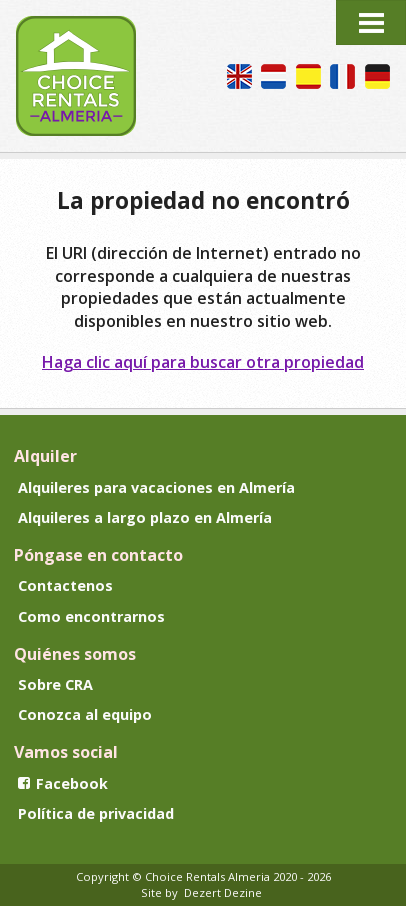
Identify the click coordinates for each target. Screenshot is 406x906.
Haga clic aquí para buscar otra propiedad (203, 362)
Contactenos (65, 585)
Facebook (63, 783)
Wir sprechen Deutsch (377, 76)
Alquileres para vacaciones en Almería (156, 487)
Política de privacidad (96, 813)
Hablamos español (308, 76)
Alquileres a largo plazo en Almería (145, 517)
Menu (371, 22)
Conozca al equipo (85, 714)
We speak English (239, 76)
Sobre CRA (55, 684)
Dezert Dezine (223, 892)
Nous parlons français (342, 76)
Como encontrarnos (91, 616)
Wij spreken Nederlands (273, 76)
